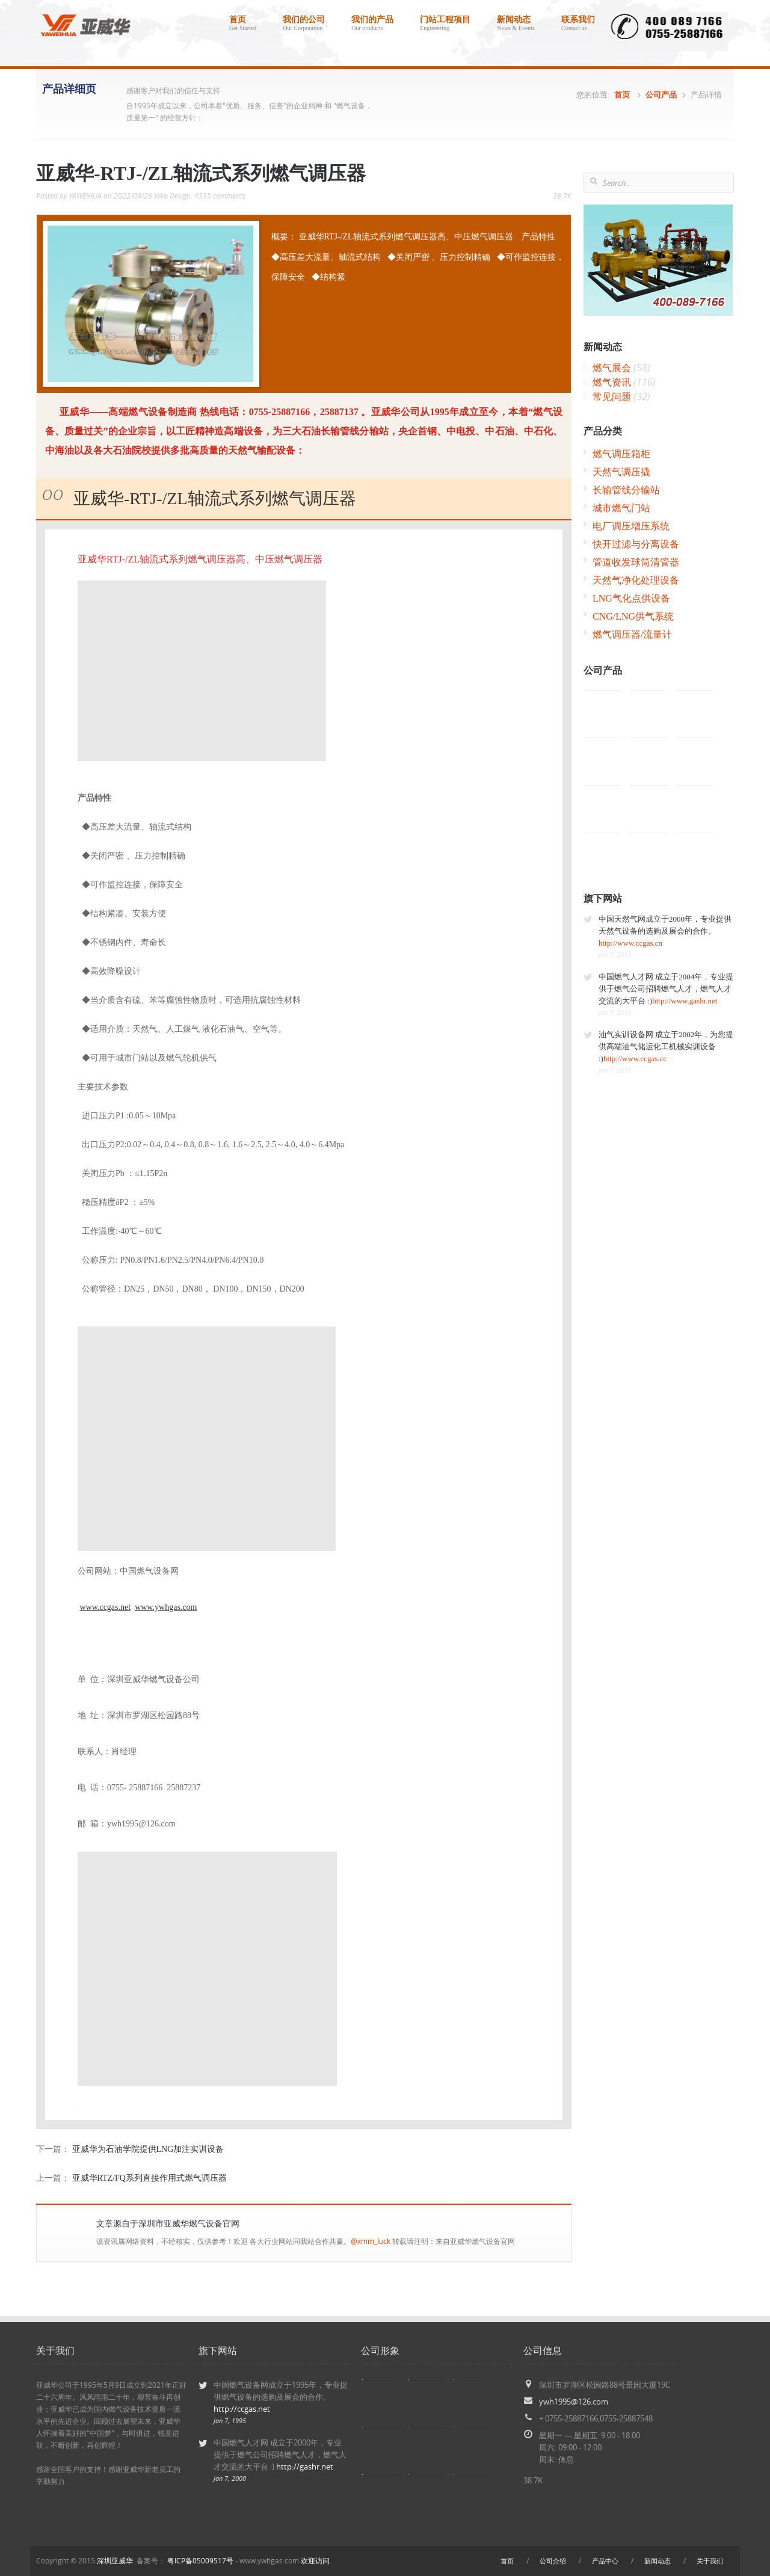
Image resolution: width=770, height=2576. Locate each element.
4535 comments (219, 195)
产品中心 (605, 2561)
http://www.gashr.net (684, 1000)
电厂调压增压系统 (631, 526)
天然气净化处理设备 (636, 580)
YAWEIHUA (85, 195)
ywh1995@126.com (573, 2402)
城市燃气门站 (621, 508)
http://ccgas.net (242, 2409)
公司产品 (661, 95)
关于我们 (710, 2561)
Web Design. (173, 195)
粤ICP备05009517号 (200, 2560)
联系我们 (578, 24)
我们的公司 (304, 24)
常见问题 (621, 397)
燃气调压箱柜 (621, 454)
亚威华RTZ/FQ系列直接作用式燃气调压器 (149, 2178)
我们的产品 (372, 24)
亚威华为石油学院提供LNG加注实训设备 (148, 2149)
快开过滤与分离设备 (636, 544)
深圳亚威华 (115, 2560)
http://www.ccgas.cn (630, 943)
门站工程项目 (445, 24)
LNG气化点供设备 (631, 598)
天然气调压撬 (621, 472)
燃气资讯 (624, 382)
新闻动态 (516, 24)
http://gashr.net (304, 2467)
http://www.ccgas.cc (635, 1058)
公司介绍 (553, 2561)
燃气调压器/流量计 (632, 634)
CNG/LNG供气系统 (633, 616)
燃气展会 (621, 368)
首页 (242, 24)
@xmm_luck (370, 2241)
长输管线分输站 (626, 490)
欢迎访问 (315, 2560)
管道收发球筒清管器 (636, 562)
